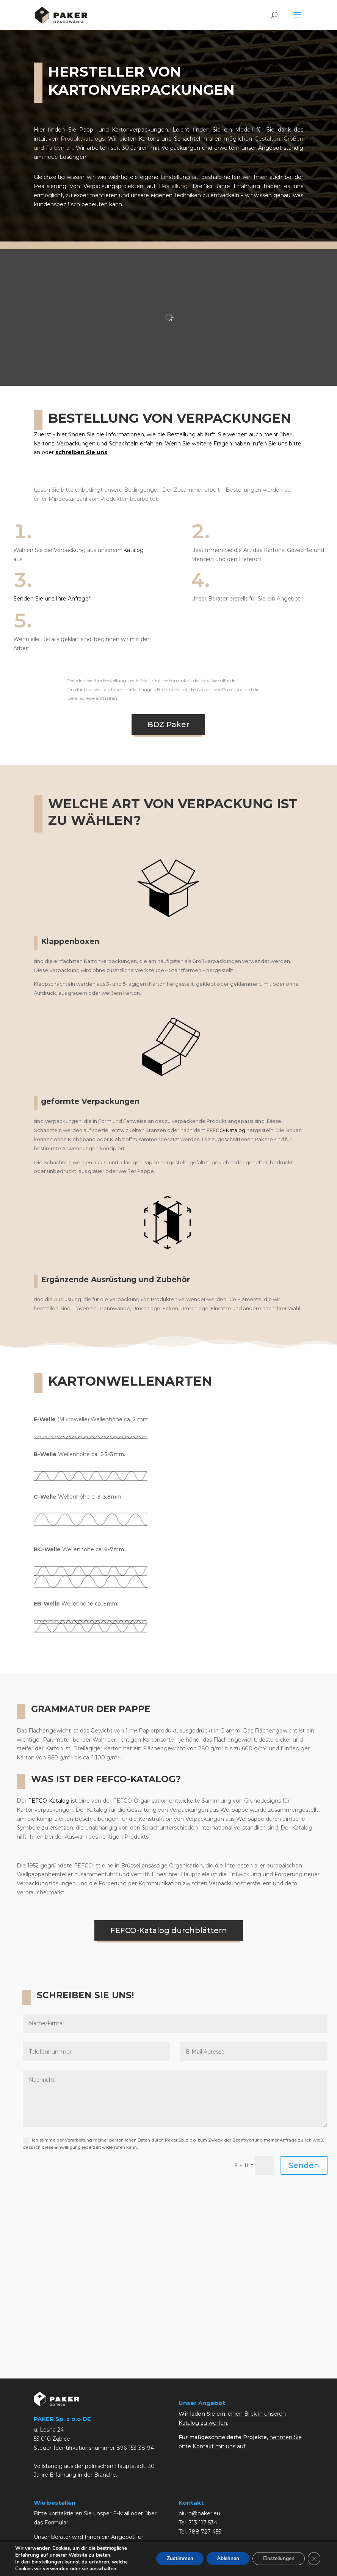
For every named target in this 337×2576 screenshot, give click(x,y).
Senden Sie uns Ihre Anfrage (51, 598)
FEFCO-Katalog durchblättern (168, 1930)
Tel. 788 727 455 (200, 2531)
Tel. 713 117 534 (198, 2522)
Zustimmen (171, 2558)
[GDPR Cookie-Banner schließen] (313, 2558)
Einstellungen (47, 2562)
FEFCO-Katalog (226, 1130)
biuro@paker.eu (199, 2513)
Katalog (133, 550)
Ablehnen (222, 2558)
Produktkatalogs (83, 138)
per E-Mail (116, 2513)
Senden (304, 2165)
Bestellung (173, 186)
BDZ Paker (168, 724)
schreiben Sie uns (81, 452)
